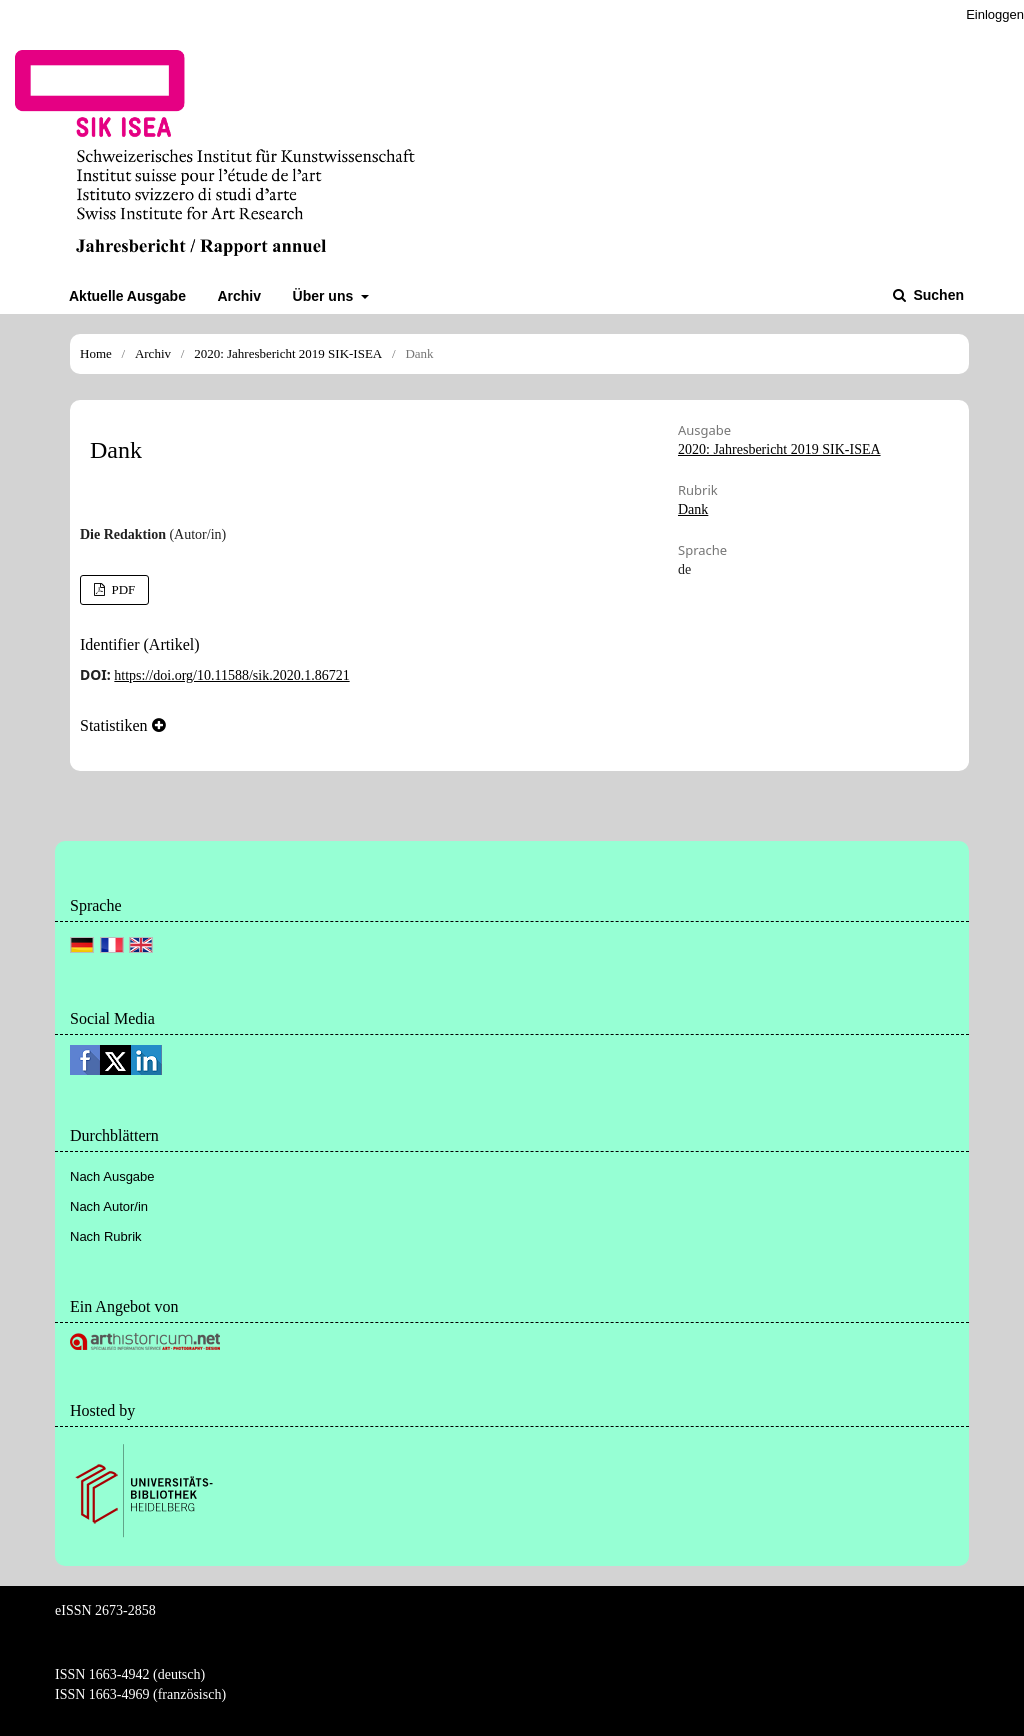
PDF (121, 589)
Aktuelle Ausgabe (127, 296)
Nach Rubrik (106, 1236)
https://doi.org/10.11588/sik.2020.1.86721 (231, 675)
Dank (693, 509)
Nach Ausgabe (112, 1176)
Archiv (239, 296)
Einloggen (995, 14)
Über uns (325, 296)
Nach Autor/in (109, 1206)
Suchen (937, 295)
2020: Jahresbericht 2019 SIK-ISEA (288, 353)
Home (96, 353)
